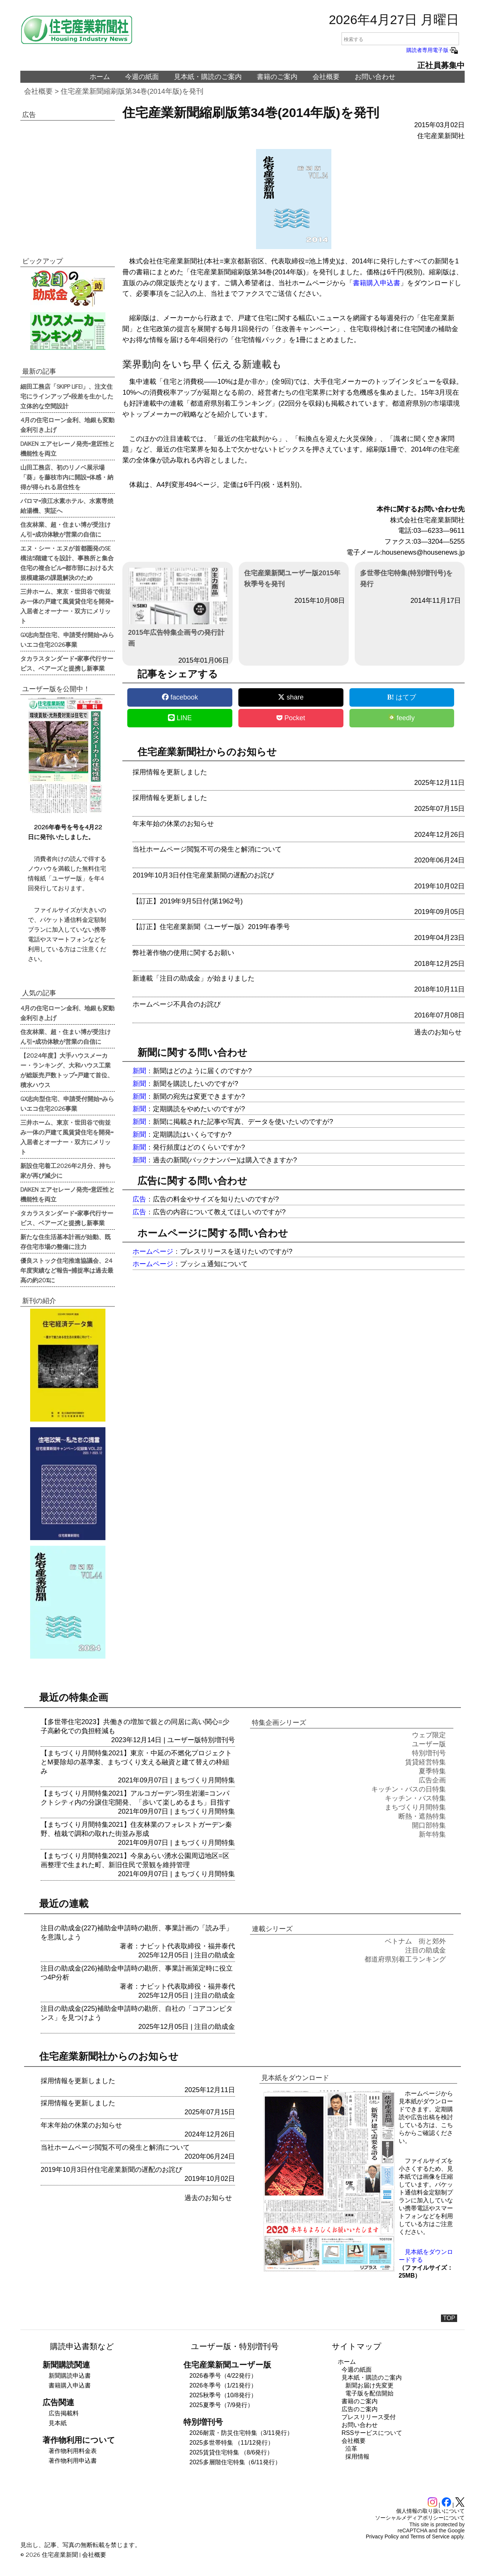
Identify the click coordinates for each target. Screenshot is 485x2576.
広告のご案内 (360, 2409)
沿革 (351, 2448)
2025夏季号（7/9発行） (221, 2405)
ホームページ (153, 1251)
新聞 (139, 1071)
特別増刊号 (218, 1740)
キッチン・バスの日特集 (408, 1789)
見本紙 (58, 2423)
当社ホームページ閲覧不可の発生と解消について (207, 849)
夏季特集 (432, 1771)
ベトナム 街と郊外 (415, 1941)
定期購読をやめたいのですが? (199, 1109)
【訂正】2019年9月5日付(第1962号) (187, 901)
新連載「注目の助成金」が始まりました (194, 978)
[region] (67, 183)
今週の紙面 (142, 77)
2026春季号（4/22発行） (223, 2375)
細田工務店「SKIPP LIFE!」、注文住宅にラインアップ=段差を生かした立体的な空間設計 (66, 396)
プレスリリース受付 (369, 2417)
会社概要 (326, 77)
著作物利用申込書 (73, 2460)
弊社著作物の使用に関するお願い (183, 952)
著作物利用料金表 (73, 2451)
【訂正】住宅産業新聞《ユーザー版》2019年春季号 (211, 927)
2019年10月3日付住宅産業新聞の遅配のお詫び (203, 875)
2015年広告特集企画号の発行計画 (177, 607)
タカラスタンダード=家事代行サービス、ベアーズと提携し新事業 (66, 663)
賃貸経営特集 (425, 1762)
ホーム (100, 77)
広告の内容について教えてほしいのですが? (219, 1212)
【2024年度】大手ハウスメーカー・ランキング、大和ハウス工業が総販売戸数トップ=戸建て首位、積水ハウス (66, 1069)
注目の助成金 (214, 1955)
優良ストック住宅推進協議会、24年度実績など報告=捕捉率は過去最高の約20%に (66, 1270)
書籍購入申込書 (376, 283)
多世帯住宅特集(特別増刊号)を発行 (406, 578)
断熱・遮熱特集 (422, 1816)
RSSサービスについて (372, 2433)
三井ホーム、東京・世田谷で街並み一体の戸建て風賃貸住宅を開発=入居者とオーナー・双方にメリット (66, 605)
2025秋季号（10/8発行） (223, 2395)
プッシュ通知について (214, 1264)
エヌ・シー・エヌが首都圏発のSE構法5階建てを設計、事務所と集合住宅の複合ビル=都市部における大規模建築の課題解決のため (67, 562)
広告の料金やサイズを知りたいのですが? (216, 1199)
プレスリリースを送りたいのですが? (236, 1251)
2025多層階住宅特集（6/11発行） (235, 2462)
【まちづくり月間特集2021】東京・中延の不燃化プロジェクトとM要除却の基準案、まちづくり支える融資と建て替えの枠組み (136, 1762)
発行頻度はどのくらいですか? (199, 1147)
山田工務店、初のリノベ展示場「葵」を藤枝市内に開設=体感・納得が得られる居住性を (66, 476)
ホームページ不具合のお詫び (177, 1004)
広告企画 (432, 1780)
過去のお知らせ (438, 1032)
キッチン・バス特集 (415, 1798)
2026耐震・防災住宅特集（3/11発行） (241, 2433)
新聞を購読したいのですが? (195, 1083)
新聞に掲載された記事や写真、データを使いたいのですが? (243, 1121)
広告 (139, 1199)
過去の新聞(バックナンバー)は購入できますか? (225, 1160)
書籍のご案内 (277, 77)
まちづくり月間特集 (204, 1780)
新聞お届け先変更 (369, 2385)
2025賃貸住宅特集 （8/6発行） (231, 2452)
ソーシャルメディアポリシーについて (420, 2518)
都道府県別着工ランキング (405, 1959)
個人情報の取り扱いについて (430, 2511)
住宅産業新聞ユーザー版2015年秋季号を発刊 (292, 578)
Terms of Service (430, 2536)
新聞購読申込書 (70, 2375)
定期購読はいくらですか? (192, 1134)
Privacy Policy (382, 2536)
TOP (449, 2318)
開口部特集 (429, 1825)
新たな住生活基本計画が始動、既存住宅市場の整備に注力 (65, 1241)
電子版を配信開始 (369, 2393)
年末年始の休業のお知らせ (173, 823)
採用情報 (357, 2456)
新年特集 (432, 1834)
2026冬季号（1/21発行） (223, 2385)
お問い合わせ (375, 77)
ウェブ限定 (429, 1735)
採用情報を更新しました (170, 772)
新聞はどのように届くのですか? (202, 1071)
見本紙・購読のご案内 (208, 77)
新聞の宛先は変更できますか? (199, 1096)
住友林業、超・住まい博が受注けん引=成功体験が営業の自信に (65, 529)
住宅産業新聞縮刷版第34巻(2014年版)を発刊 (132, 91)
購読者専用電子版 (432, 50)
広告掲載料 (64, 2413)
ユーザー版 (184, 1740)
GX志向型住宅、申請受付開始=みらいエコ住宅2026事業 (67, 639)
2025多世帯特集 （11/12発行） (231, 2442)
